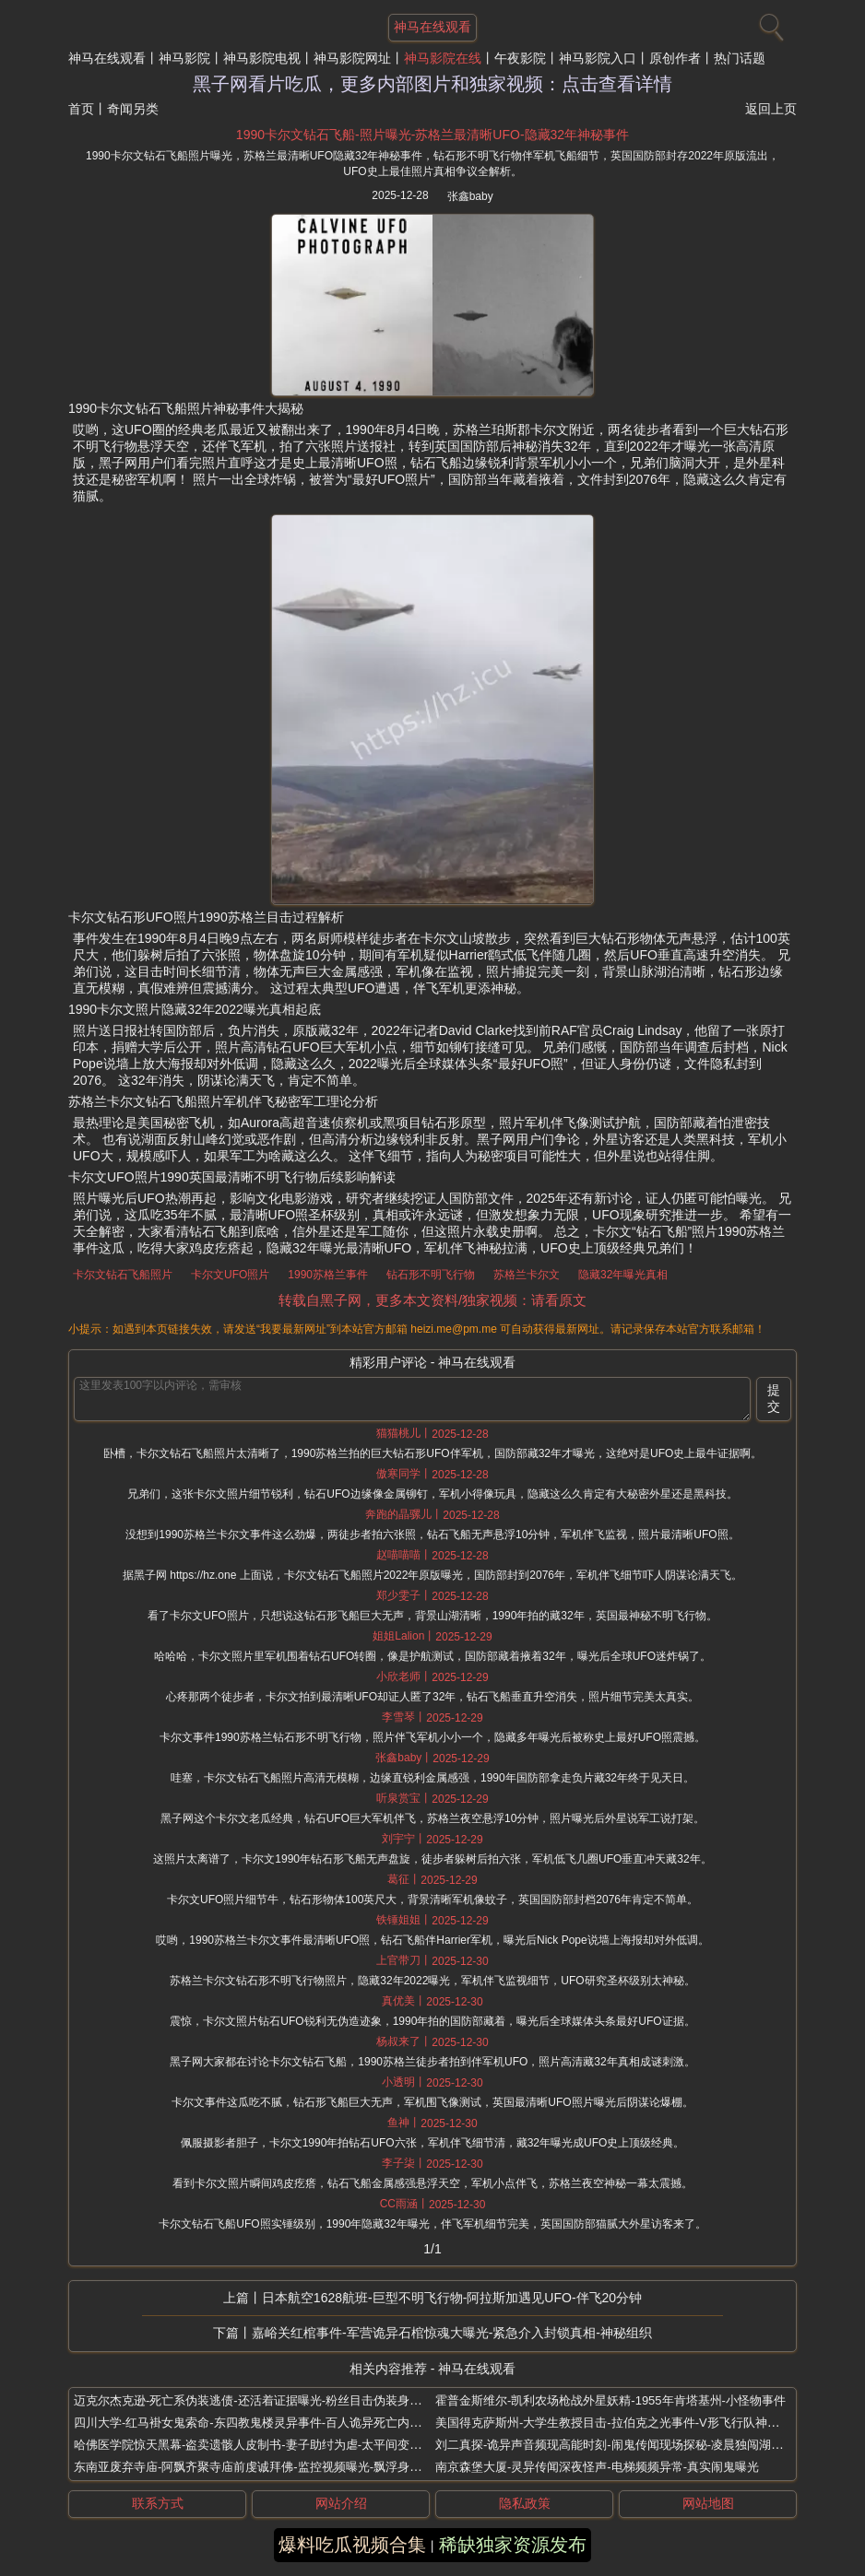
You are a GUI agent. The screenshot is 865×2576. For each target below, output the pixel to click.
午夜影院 (520, 58)
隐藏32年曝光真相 (623, 1274)
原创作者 (675, 58)
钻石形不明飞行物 (430, 1274)
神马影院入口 (597, 58)
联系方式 (158, 2503)
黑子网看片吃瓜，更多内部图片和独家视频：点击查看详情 (432, 84)
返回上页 (771, 108)
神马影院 (184, 58)
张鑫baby (470, 196)
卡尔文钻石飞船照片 (122, 1274)
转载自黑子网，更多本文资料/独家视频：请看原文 (432, 1300)
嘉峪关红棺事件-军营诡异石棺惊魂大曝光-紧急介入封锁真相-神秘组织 (452, 2332)
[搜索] (769, 23)
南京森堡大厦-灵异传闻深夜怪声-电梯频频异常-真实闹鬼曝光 (597, 2467)
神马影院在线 (442, 58)
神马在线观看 (107, 58)
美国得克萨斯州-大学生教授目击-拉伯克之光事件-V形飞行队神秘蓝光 (619, 2422)
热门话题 (739, 58)
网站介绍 (341, 2503)
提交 (773, 1398)
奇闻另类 (133, 108)
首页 (81, 108)
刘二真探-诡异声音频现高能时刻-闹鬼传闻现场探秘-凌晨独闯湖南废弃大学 (633, 2445)
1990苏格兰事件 (328, 1274)
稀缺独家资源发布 (513, 2545)
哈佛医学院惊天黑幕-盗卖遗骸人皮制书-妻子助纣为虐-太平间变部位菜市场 (271, 2445)
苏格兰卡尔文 (526, 1274)
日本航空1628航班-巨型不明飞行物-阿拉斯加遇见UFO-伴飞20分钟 (452, 2297)
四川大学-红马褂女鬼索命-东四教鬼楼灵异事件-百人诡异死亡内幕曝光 (259, 2422)
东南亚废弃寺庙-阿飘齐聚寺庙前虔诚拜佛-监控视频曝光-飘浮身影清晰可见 (271, 2467)
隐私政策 (525, 2503)
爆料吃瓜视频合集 (352, 2545)
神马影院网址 (352, 58)
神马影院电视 (262, 58)
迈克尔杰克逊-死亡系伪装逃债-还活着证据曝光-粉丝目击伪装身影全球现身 (271, 2400)
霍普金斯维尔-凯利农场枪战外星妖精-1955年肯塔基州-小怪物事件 (610, 2400)
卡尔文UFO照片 (230, 1274)
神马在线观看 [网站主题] (432, 26)
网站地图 (708, 2503)
